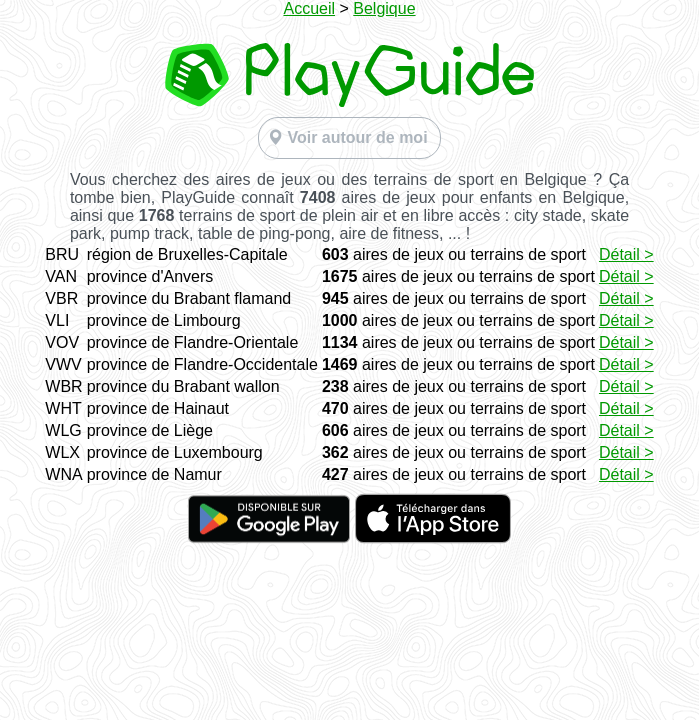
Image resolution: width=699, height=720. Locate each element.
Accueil (309, 8)
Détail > (626, 254)
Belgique (384, 8)
